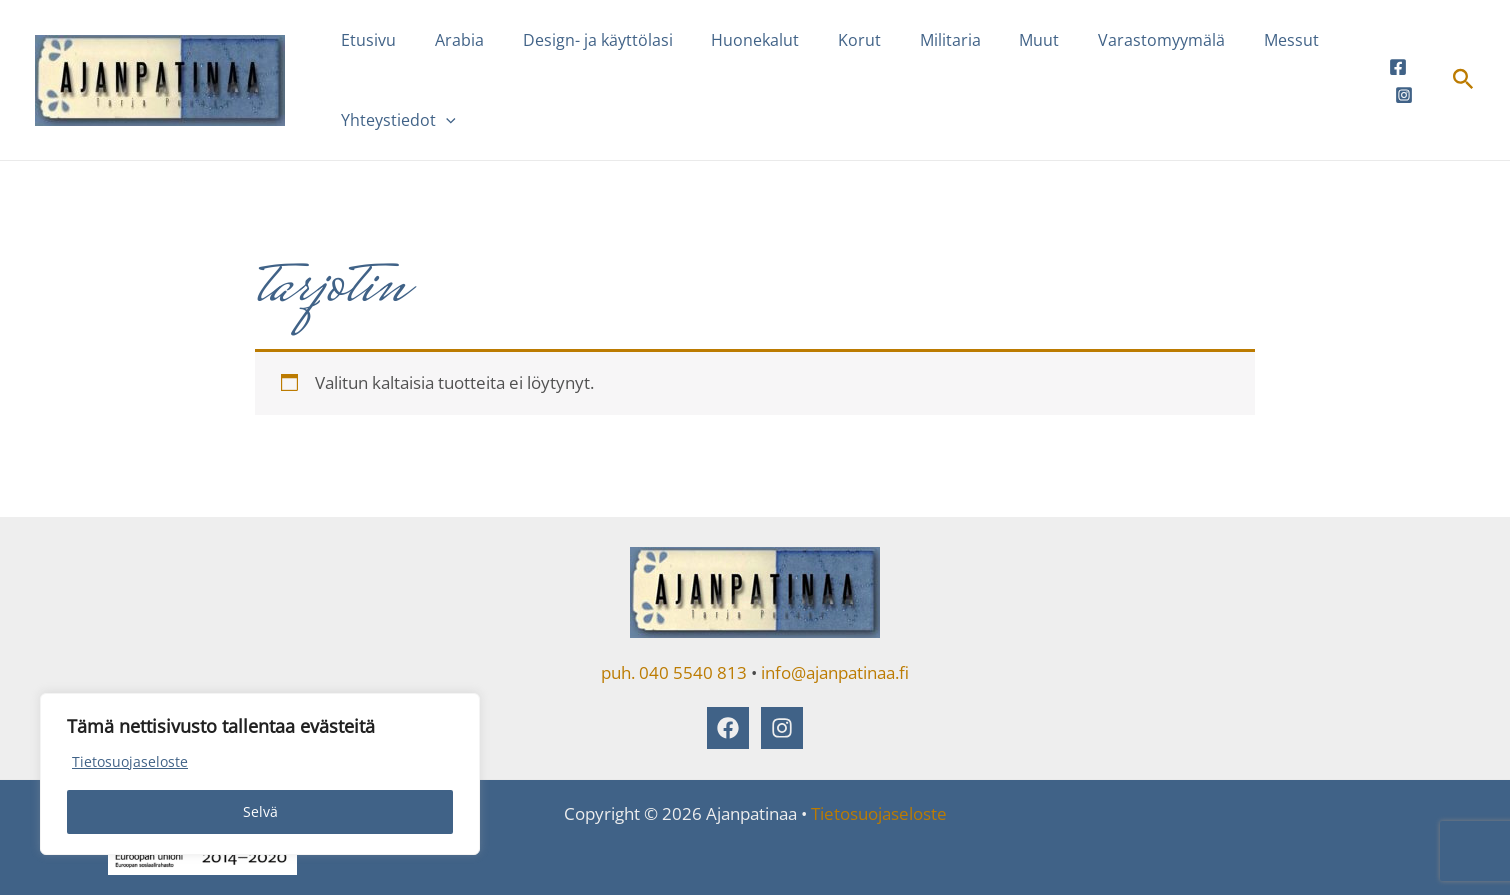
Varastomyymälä (1111, 40)
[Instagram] (1402, 95)
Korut (829, 40)
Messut (1234, 40)
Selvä (260, 811)
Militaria (913, 40)
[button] (443, 120)
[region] (260, 774)
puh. (618, 672)
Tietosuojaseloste (130, 761)
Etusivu (365, 40)
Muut (996, 40)
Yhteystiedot (395, 120)
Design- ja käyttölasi (581, 40)
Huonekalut (732, 40)
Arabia (449, 40)
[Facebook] (1396, 67)
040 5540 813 (693, 672)
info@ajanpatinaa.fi (835, 672)
